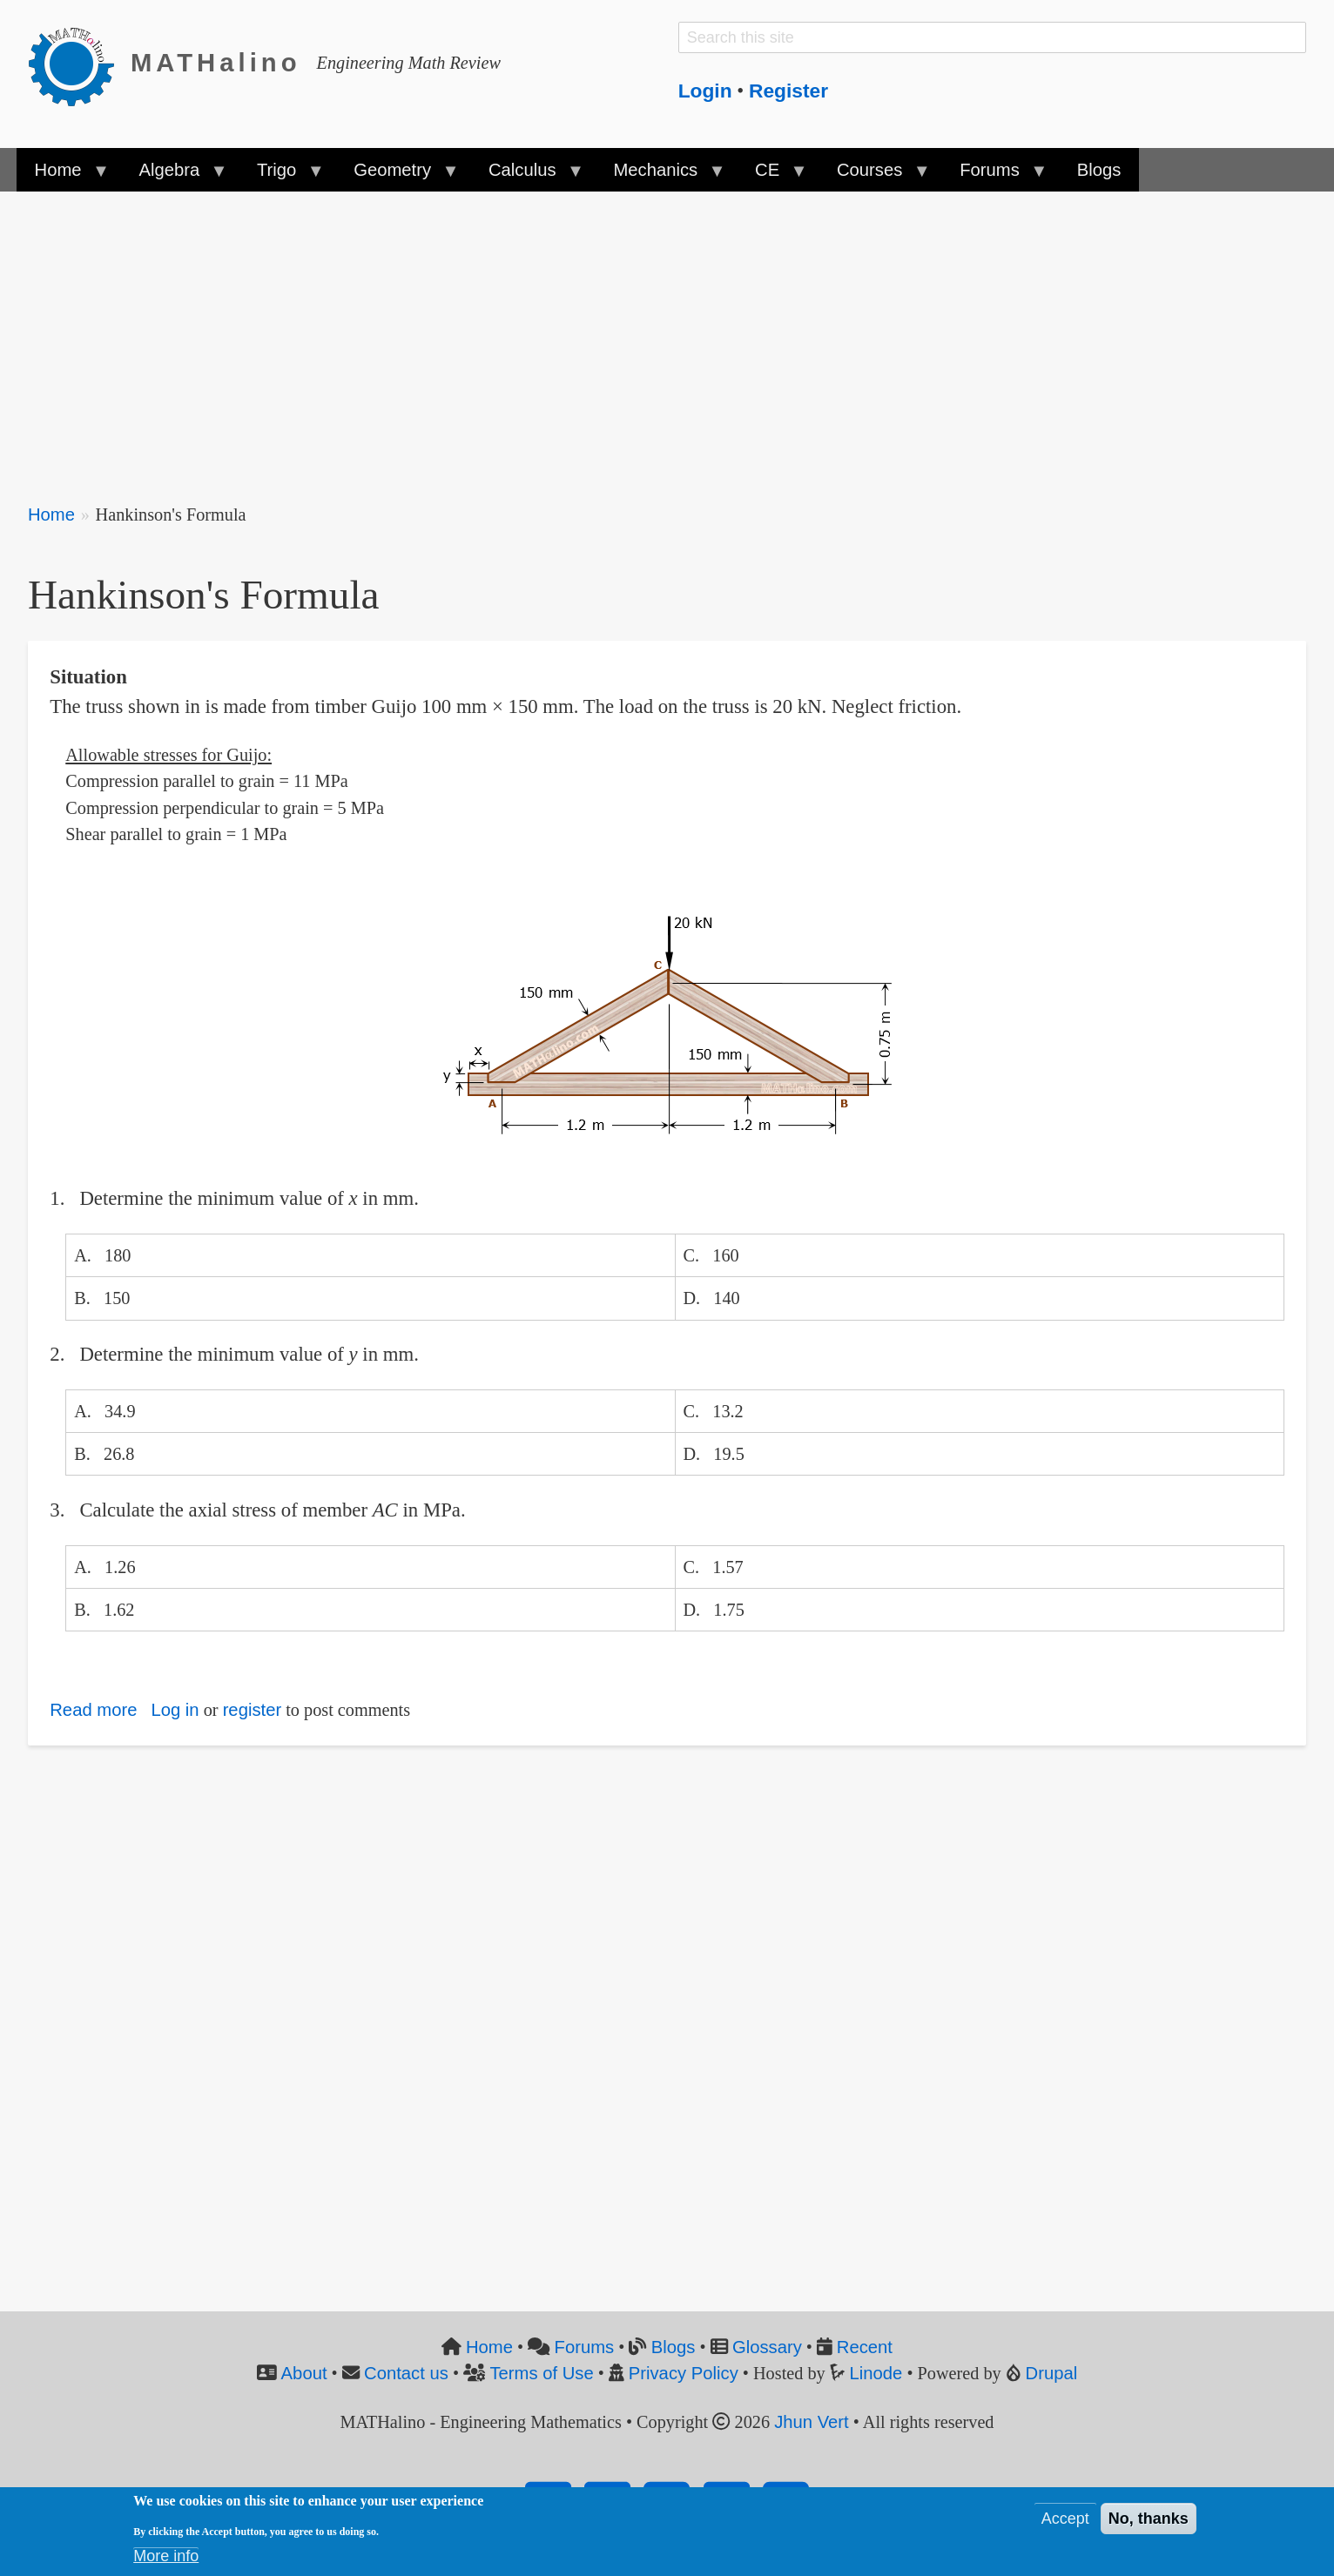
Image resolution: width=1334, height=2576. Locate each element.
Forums (585, 2347)
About (304, 2373)
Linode (876, 2373)
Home (51, 514)
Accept (1065, 2518)
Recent (865, 2347)
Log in (175, 1709)
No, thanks (1148, 2518)
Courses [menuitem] (874, 176)
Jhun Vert (811, 2421)
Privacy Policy (683, 2373)
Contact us (406, 2373)
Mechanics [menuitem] (660, 176)
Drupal (1052, 2373)
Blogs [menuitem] (1099, 169)
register (252, 1709)
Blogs (673, 2347)
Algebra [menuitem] (173, 176)
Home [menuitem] (62, 176)
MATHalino (216, 63)
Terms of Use (541, 2373)
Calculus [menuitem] (527, 176)
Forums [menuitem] (994, 176)
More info (166, 2556)
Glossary (767, 2347)
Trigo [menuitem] (281, 176)
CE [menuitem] (772, 176)
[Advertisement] (550, 336)
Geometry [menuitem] (397, 176)
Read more (93, 1709)
